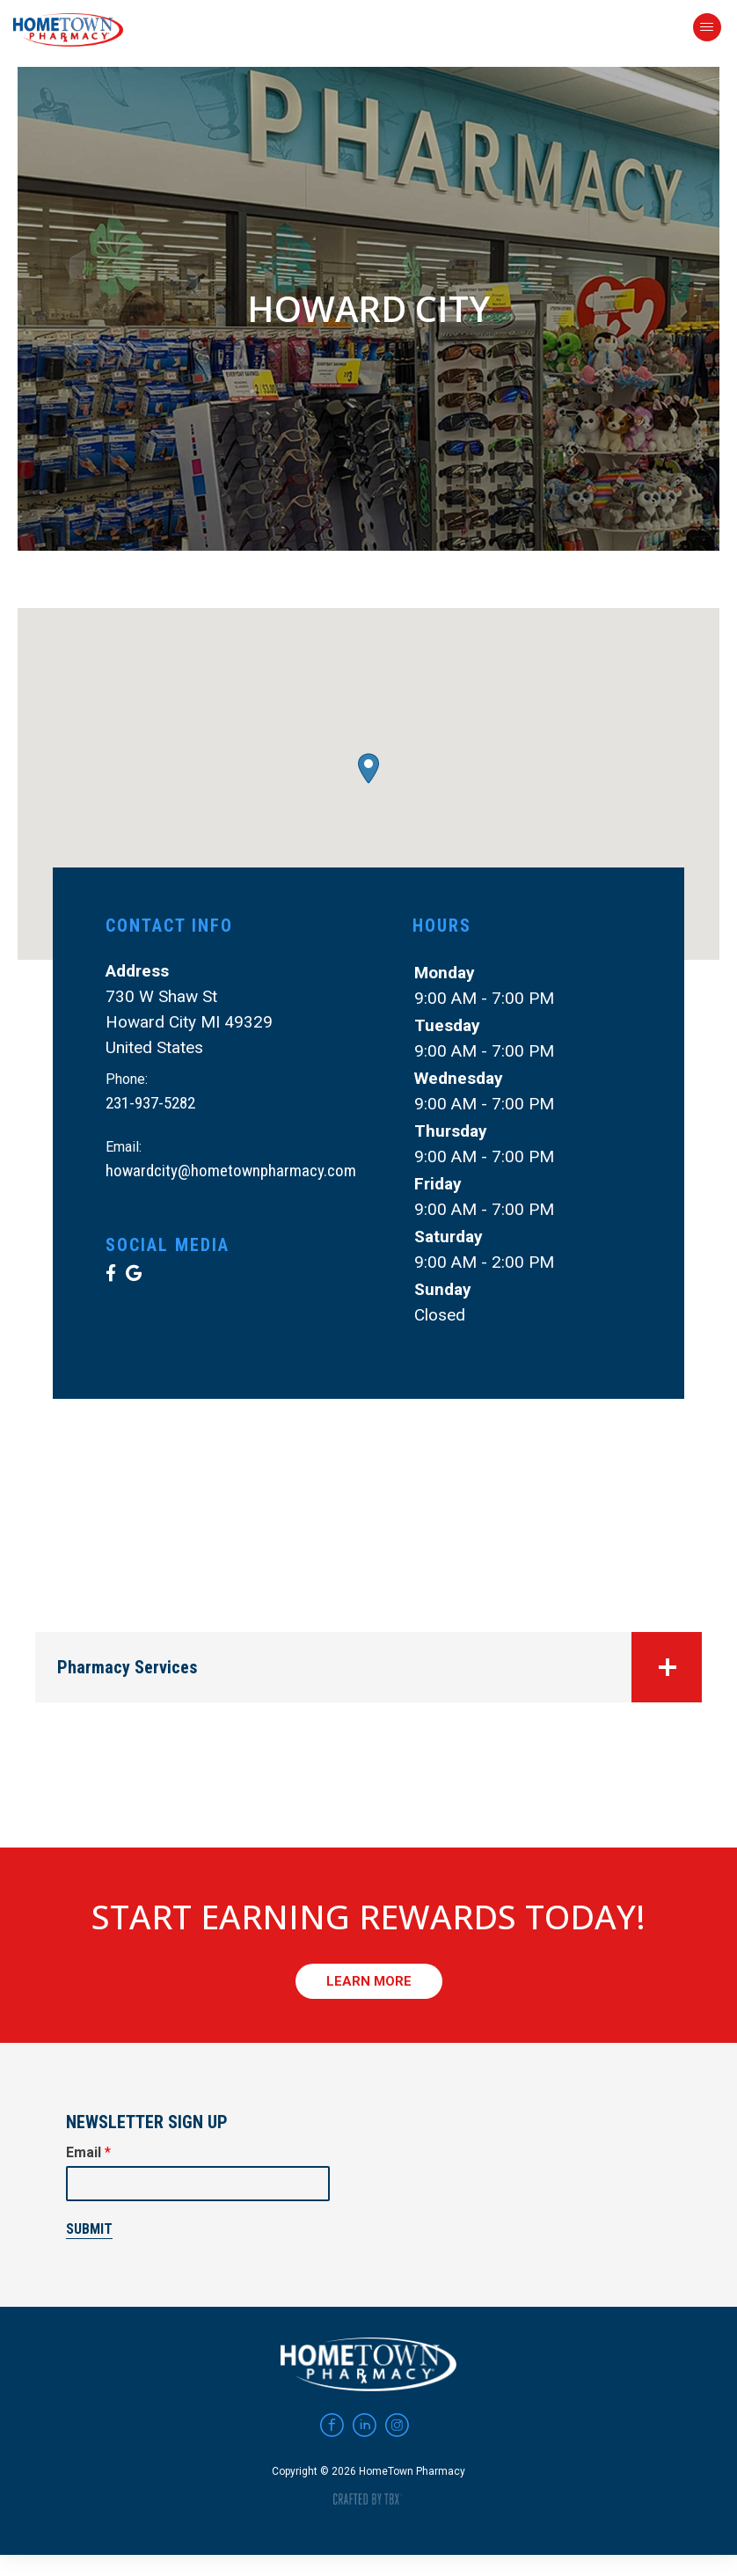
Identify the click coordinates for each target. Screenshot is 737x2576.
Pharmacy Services (379, 1667)
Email (88, 2152)
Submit (89, 2229)
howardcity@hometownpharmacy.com (231, 1170)
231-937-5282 (150, 1103)
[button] (368, 768)
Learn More (369, 1981)
